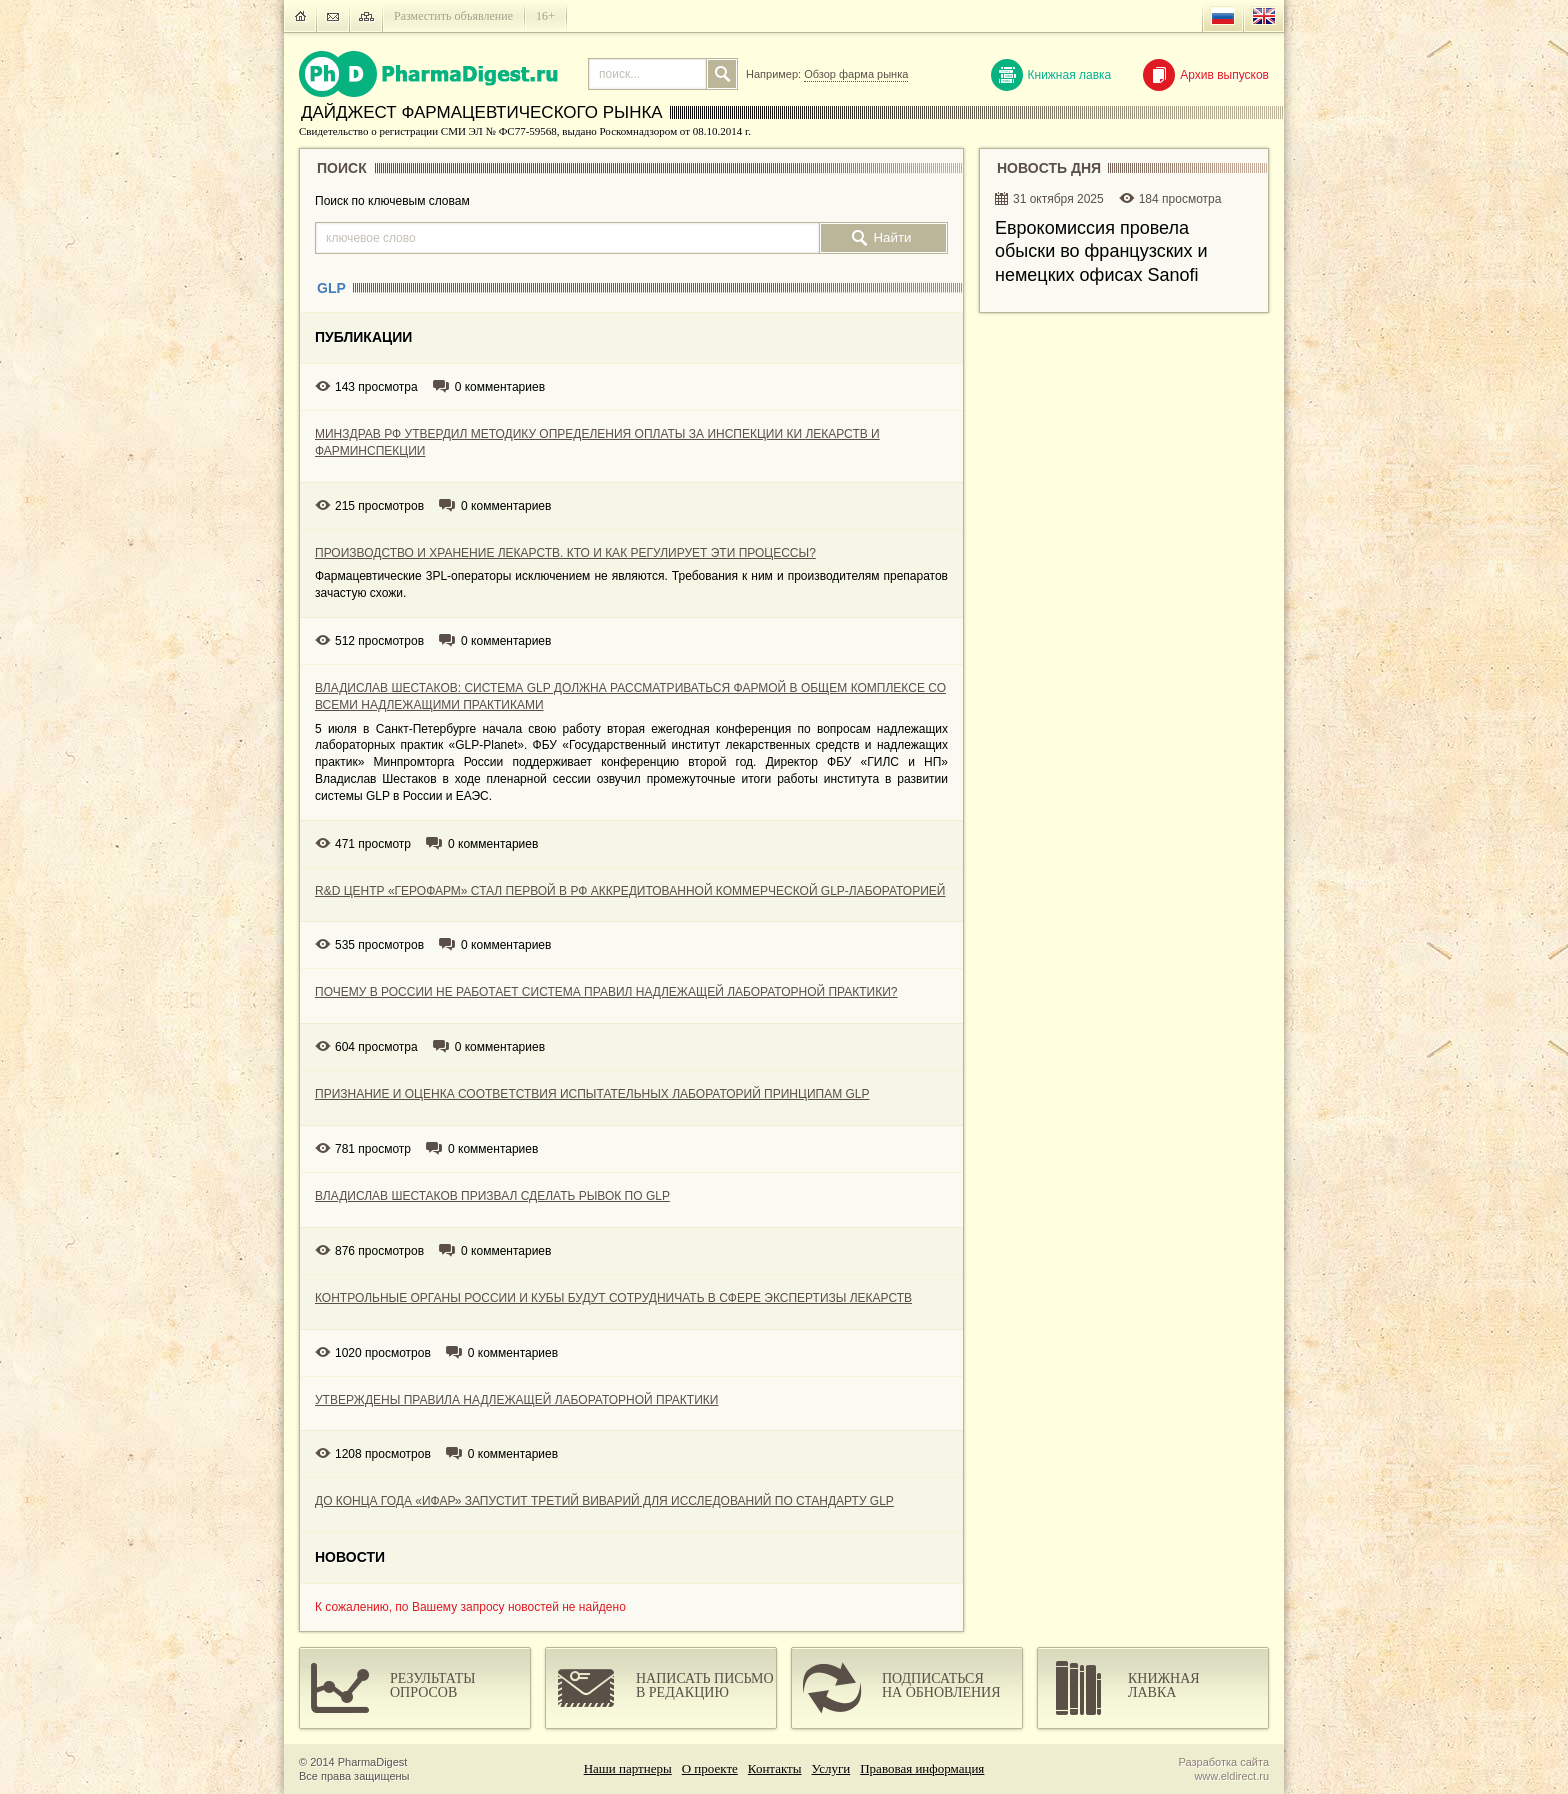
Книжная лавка (1051, 75)
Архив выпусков (1206, 75)
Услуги (831, 1768)
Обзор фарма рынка (856, 74)
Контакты (775, 1768)
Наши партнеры (628, 1768)
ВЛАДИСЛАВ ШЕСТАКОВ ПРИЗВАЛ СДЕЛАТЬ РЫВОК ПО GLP (492, 1196)
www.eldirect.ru (1231, 1776)
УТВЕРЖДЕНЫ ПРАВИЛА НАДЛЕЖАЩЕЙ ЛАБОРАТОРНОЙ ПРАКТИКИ (516, 1400)
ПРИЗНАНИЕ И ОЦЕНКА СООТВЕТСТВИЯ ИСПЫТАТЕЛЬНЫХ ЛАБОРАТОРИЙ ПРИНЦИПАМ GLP (592, 1094)
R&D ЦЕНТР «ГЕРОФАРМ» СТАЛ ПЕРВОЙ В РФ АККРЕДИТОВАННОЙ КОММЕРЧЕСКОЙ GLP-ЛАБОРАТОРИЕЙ (630, 891)
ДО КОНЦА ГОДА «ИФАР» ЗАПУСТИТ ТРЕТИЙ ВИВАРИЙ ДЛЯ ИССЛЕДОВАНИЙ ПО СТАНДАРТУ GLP (604, 1501)
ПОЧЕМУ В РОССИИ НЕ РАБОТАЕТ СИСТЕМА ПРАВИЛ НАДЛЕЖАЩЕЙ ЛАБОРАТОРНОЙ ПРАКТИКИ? (606, 992)
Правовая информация (922, 1768)
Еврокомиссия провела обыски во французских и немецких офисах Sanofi (1101, 251)
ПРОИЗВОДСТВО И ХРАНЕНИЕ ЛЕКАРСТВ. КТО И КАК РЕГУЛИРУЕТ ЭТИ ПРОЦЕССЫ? (565, 553)
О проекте (710, 1768)
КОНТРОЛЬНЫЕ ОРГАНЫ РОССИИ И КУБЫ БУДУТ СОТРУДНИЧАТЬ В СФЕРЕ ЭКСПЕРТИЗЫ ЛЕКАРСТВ (613, 1298)
